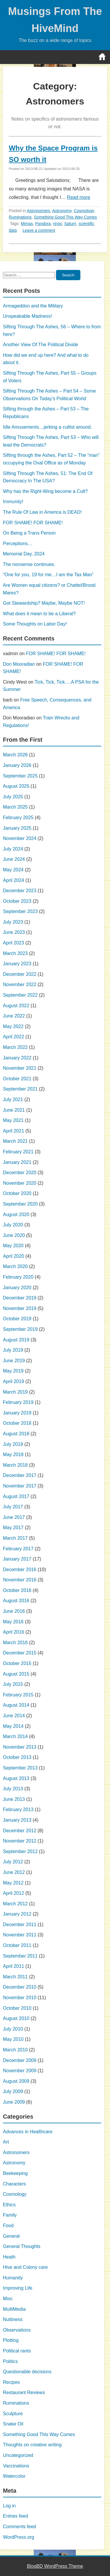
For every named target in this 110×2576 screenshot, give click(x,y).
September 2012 (20, 1851)
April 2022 (13, 1036)
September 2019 (20, 1329)
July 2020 (13, 1224)
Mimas (27, 223)
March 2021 (15, 1141)
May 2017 (13, 1527)
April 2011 (13, 1966)
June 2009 (14, 2102)
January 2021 (17, 1162)
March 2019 (15, 1392)
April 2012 (13, 1893)
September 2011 (20, 1955)
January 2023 (17, 963)
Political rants (17, 2350)
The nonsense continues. (29, 564)
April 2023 (13, 942)
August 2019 (16, 1339)
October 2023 (17, 901)
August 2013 (16, 1778)
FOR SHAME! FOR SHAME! (33, 522)
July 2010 (13, 2028)
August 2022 (16, 1005)
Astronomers (38, 210)
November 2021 (19, 1068)
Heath (9, 2256)
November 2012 (19, 1840)
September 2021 (20, 1088)
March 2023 (15, 953)
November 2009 (19, 2070)
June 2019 (14, 1360)
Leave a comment (39, 230)
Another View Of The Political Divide (40, 344)
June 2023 (14, 932)
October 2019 (17, 1318)
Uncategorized (18, 2455)
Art (6, 2141)
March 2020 (15, 1266)
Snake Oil (13, 2423)
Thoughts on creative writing (32, 2444)
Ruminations (20, 217)
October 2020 (17, 1193)
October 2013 (17, 1757)
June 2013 (14, 1799)
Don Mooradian (19, 664)
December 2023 (19, 890)
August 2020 (16, 1214)
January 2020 (17, 1287)
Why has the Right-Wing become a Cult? (45, 491)
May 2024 (13, 869)
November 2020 (19, 1183)
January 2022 (17, 1057)
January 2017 (17, 1558)
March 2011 (15, 1976)
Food (8, 2225)
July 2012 (13, 1861)
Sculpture (13, 2413)
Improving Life (18, 2288)
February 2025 (18, 817)
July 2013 (13, 1788)
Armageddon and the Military (33, 305)
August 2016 (16, 1600)
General (11, 2236)
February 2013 (18, 1809)
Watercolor (14, 2476)
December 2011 (19, 1924)
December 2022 (19, 974)
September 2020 (20, 1203)
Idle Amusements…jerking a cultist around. (47, 427)
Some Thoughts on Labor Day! (35, 623)
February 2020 (18, 1277)
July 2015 (13, 1684)
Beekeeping (15, 2173)
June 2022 (14, 1015)
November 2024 (19, 838)
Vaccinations (16, 2465)
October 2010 (17, 2008)
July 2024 (13, 848)
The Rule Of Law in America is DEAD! (42, 512)
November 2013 (19, 1747)
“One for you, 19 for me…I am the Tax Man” (48, 574)
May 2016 (13, 1621)
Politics (10, 2361)
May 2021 (13, 1120)
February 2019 (18, 1402)
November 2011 (19, 1934)
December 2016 (19, 1569)
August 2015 (16, 1673)
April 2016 (13, 1632)
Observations (17, 2329)
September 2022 (20, 995)
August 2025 (16, 786)
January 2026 (17, 765)
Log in (9, 2505)
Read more (78, 197)
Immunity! (13, 501)
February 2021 (18, 1151)
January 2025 (17, 828)
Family (10, 2214)
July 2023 (13, 921)
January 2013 (17, 1820)
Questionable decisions (27, 2371)
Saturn (70, 223)
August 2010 (16, 2018)
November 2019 (19, 1308)
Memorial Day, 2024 (24, 553)
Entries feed (15, 2516)
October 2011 (17, 1945)
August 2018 (16, 1433)
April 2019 (13, 1381)
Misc (8, 2298)
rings (57, 223)
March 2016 (15, 1642)
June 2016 (14, 1611)
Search (68, 275)
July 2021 (13, 1099)
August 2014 (16, 1705)
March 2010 (15, 2049)
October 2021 (17, 1078)
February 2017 (18, 1548)
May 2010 (13, 2039)
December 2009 (19, 2060)
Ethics (9, 2204)
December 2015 (19, 1652)
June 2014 (14, 1715)
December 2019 (19, 1297)
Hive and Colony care (25, 2267)
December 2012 (19, 1830)
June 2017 (14, 1517)
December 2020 (19, 1172)
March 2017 (15, 1538)
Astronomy (62, 210)
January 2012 (17, 1913)
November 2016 (19, 1579)
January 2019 (17, 1412)
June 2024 (14, 859)
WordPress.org (18, 2537)
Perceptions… (18, 543)
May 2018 (13, 1454)
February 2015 (18, 1694)
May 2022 (13, 1026)
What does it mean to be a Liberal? (39, 613)
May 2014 (13, 1726)
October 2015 (17, 1663)
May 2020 (13, 1245)
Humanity (13, 2277)
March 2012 (15, 1903)
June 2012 (14, 1872)
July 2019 (13, 1350)
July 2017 (13, 1506)
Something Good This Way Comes (65, 217)
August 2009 (16, 2081)
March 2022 (15, 1047)
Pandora (43, 223)
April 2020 (13, 1256)
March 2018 (15, 1465)
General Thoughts (21, 2246)
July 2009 (13, 2091)
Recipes (11, 2382)
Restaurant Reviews (24, 2392)
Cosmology (84, 210)
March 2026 (15, 754)
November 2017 (19, 1485)
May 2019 (13, 1370)
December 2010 (19, 1987)
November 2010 (19, 1997)
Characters (14, 2183)
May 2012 (13, 1882)
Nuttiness (13, 2319)
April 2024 (13, 880)
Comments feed (19, 2526)
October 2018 (17, 1423)
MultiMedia (14, 2309)
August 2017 (16, 1496)
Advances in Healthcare (28, 2131)
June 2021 (14, 1110)
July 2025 (13, 796)
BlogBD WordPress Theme (55, 2566)
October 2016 (17, 1590)
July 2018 (13, 1444)
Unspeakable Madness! (27, 316)
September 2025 (20, 775)
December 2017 (19, 1475)
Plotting (10, 2340)
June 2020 (14, 1235)
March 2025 (15, 806)
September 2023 (20, 911)
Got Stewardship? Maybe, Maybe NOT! (44, 603)
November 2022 (19, 984)
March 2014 (15, 1736)
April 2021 (13, 1130)
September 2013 (20, 1767)
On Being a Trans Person (29, 532)
